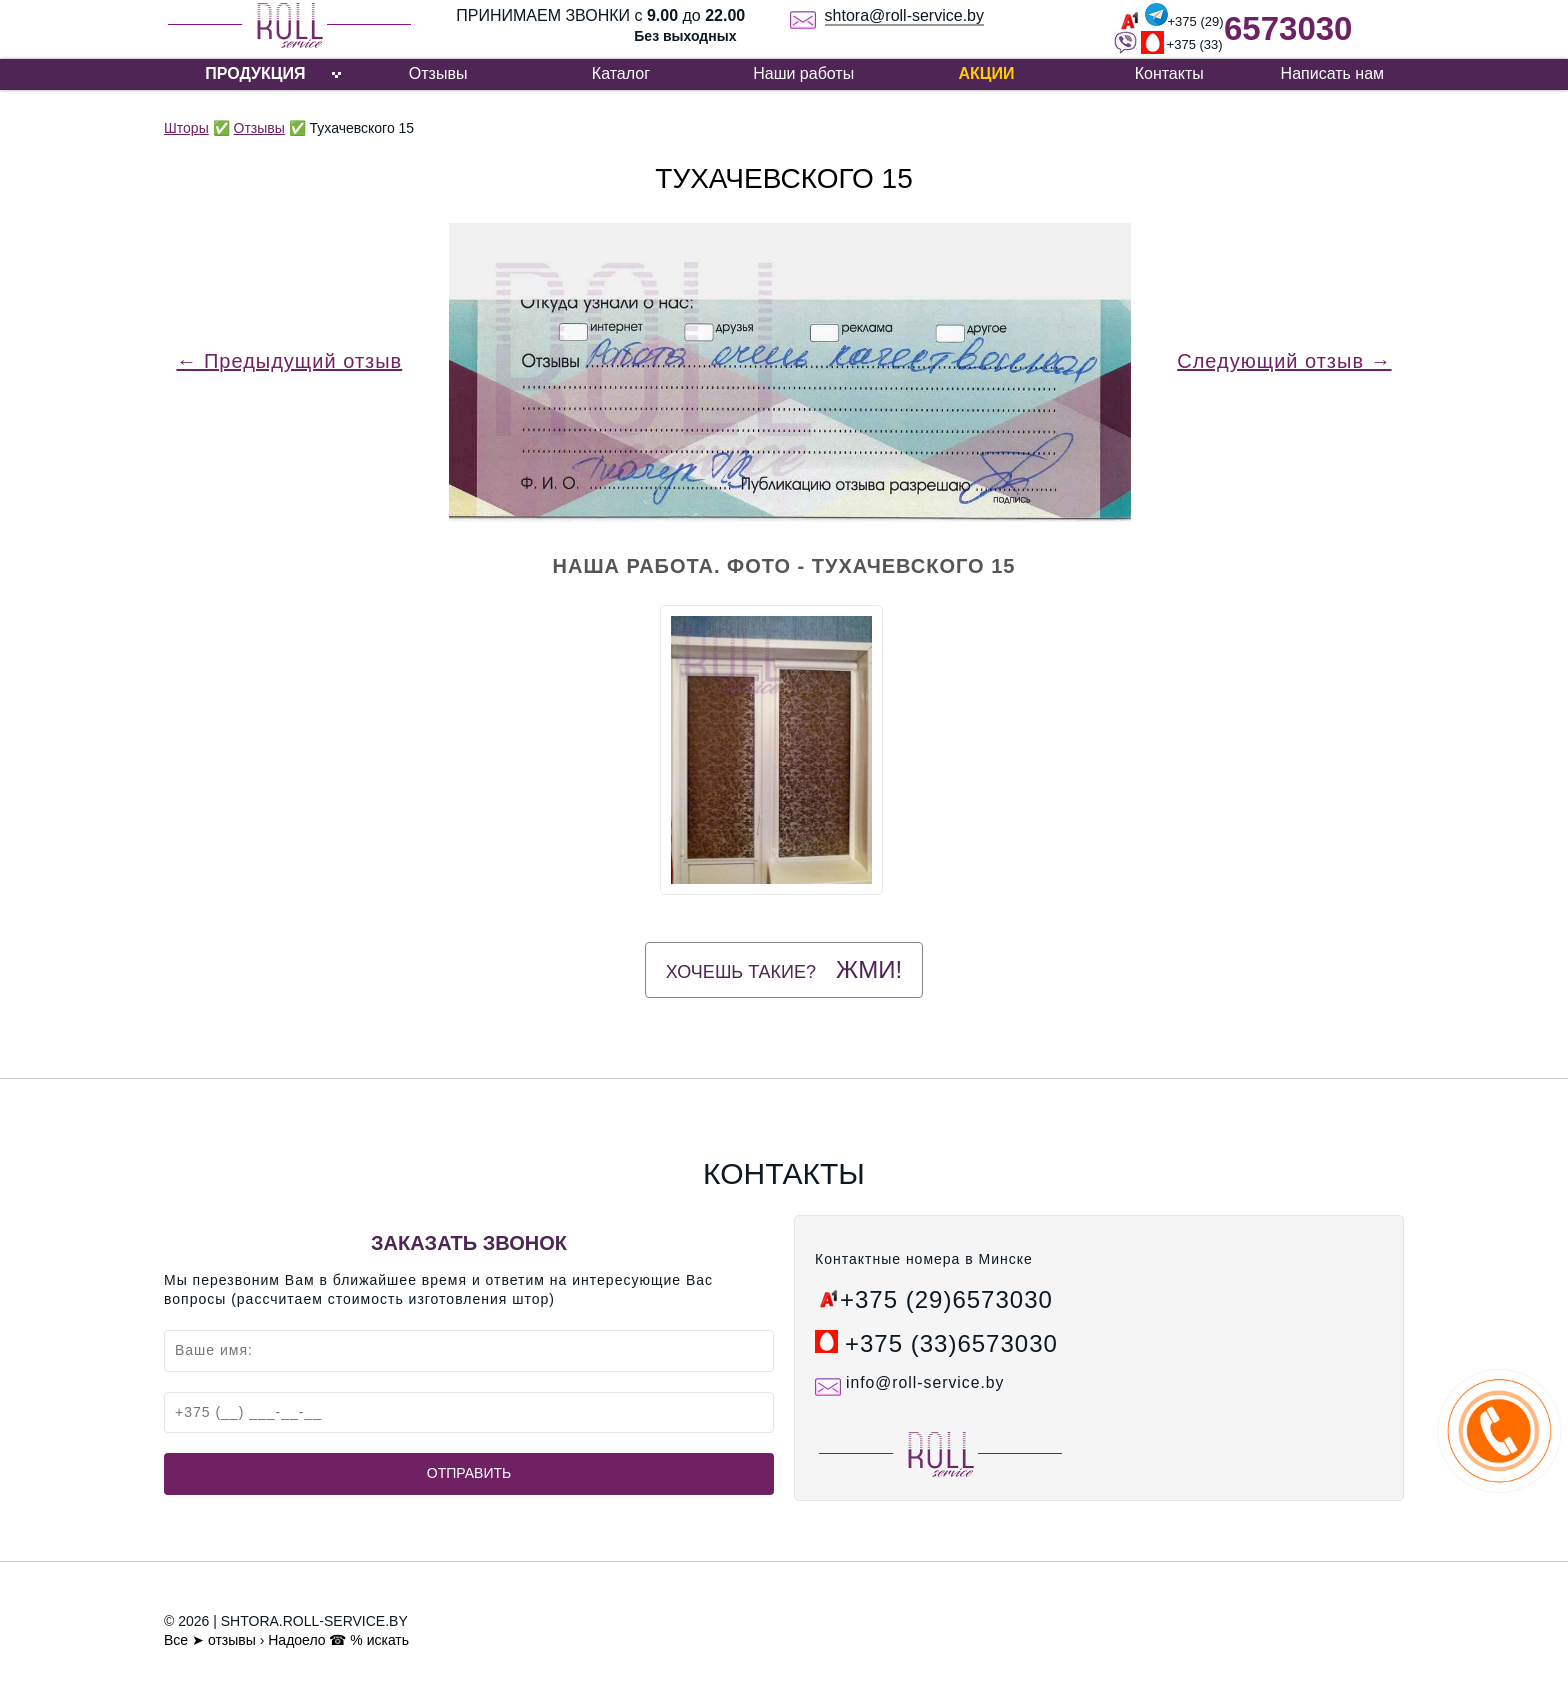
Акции (986, 73)
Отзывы (438, 73)
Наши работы (803, 73)
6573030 (1288, 28)
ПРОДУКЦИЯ (255, 73)
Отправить (469, 1473)
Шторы (186, 128)
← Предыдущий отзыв (289, 361)
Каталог (621, 73)
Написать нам (1332, 73)
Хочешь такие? (784, 969)
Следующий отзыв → (1284, 361)
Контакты (1169, 73)
